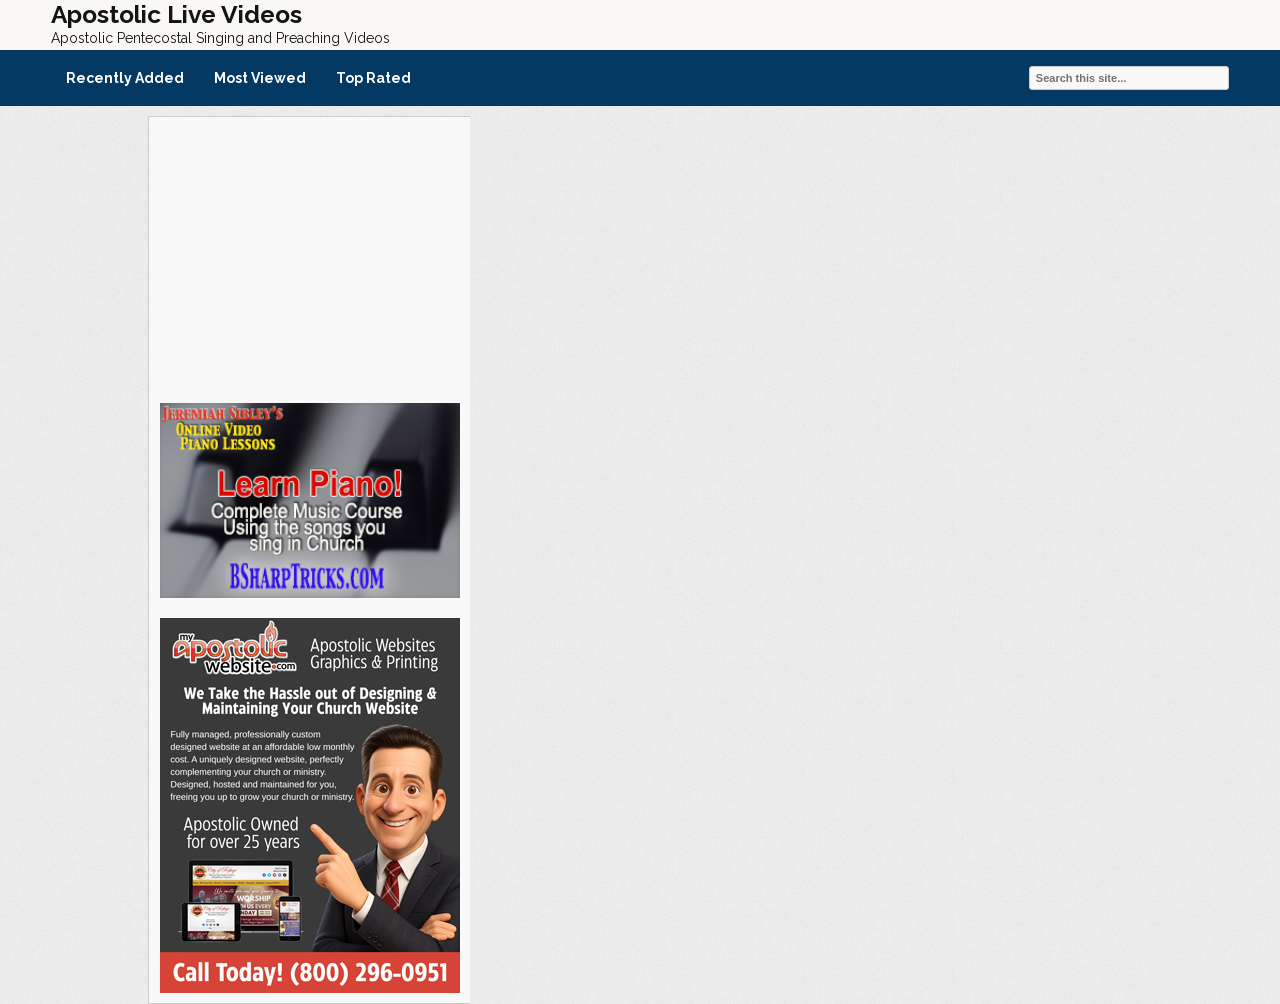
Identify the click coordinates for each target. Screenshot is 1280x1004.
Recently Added (125, 78)
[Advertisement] (309, 257)
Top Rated (373, 78)
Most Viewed (260, 78)
